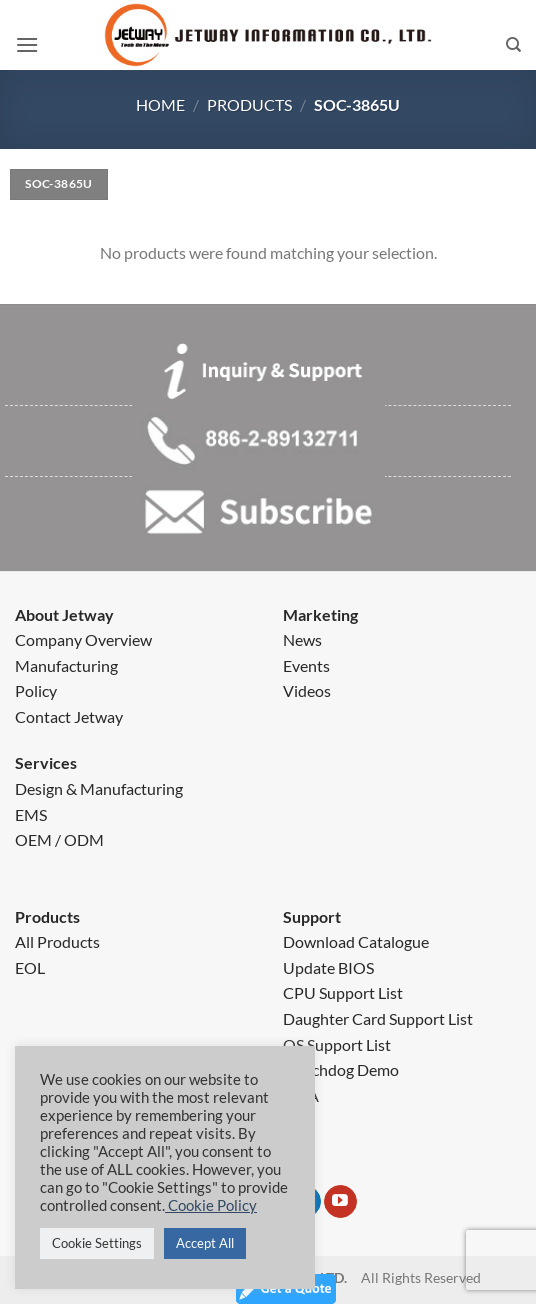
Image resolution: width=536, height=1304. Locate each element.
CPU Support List (343, 992)
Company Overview (83, 639)
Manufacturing (66, 665)
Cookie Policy (211, 1205)
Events (306, 665)
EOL (30, 967)
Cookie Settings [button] (97, 1243)
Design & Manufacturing (99, 788)
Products (249, 104)
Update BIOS (328, 967)
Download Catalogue (356, 941)
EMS (31, 814)
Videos (307, 690)
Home (160, 104)
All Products (57, 941)
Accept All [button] (205, 1243)
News (302, 639)
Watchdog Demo (341, 1069)
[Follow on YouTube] (340, 1202)
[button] (27, 45)
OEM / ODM (59, 839)
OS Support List (337, 1044)
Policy (36, 690)
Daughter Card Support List (378, 1018)
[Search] (513, 45)
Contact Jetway (69, 716)
